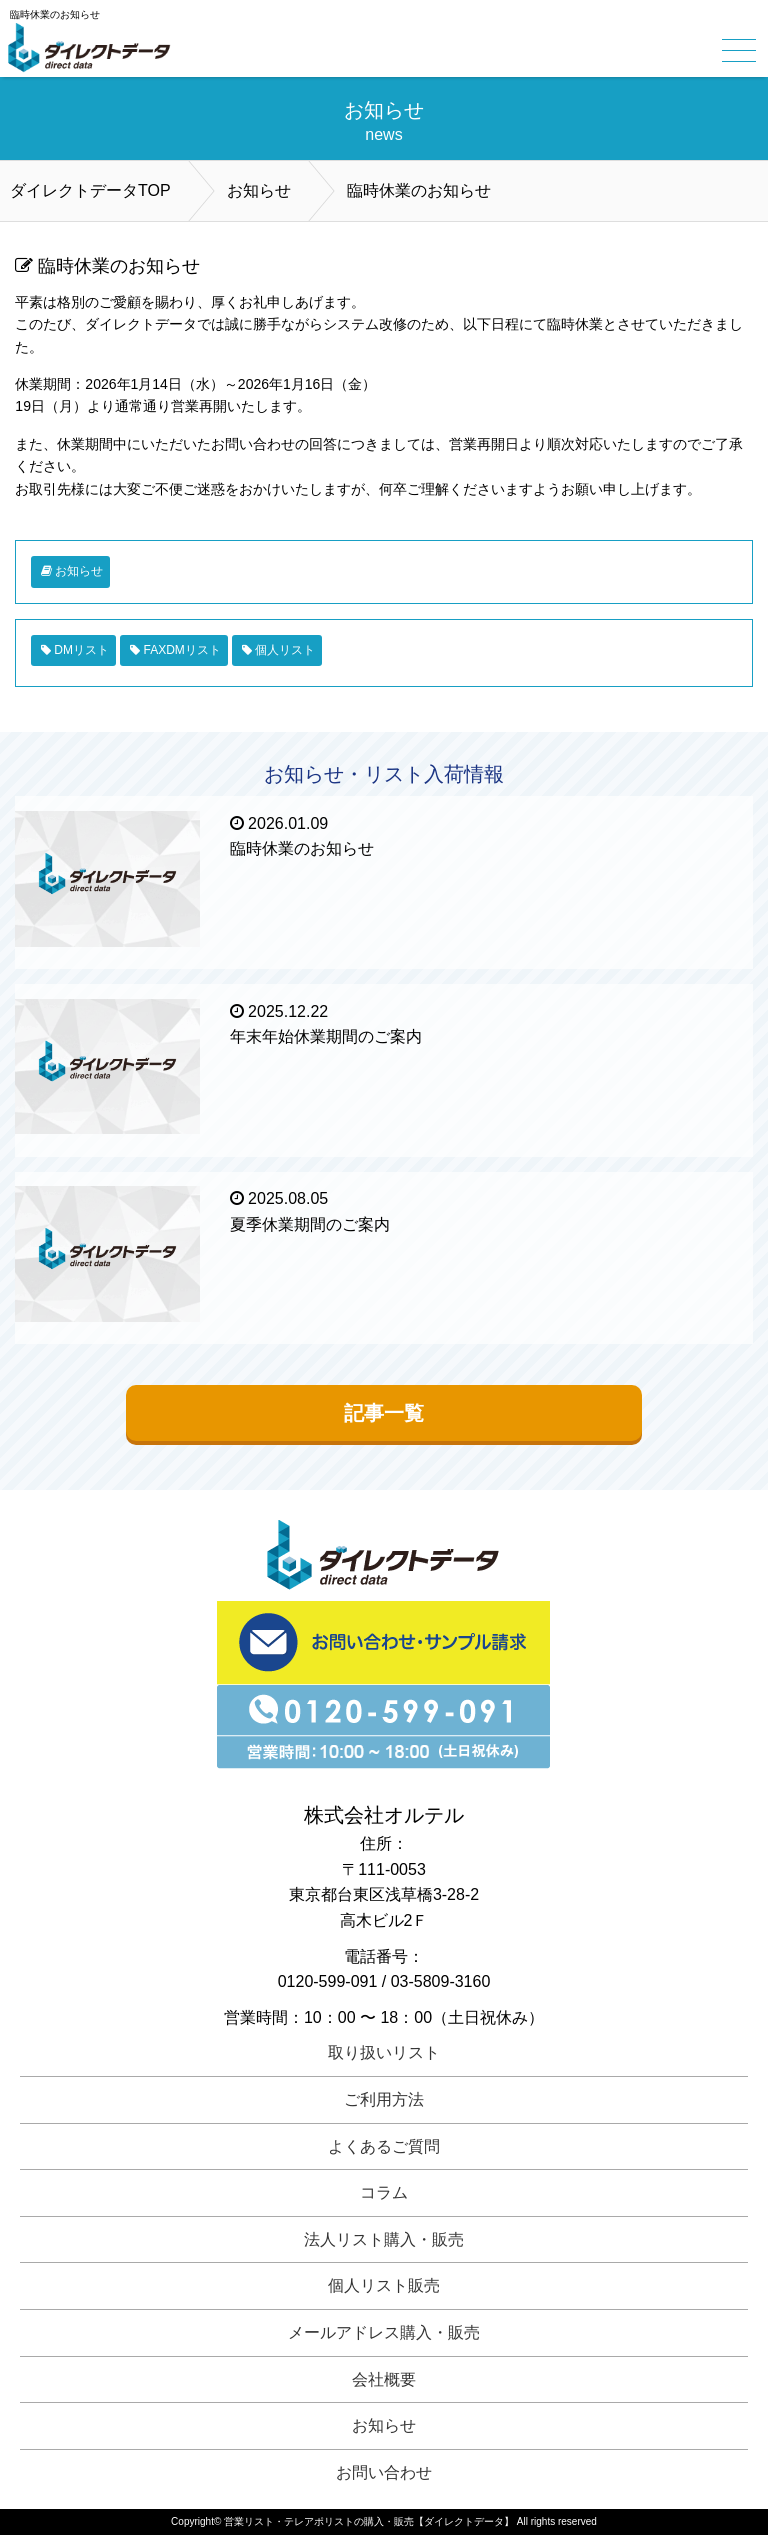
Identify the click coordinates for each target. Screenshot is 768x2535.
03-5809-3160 (441, 1981)
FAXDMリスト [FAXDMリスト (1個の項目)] (181, 650)
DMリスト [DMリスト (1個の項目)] (81, 650)
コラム (384, 2192)
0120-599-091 (328, 1981)
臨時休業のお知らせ (302, 848)
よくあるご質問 (384, 2146)
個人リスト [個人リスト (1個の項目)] (285, 650)
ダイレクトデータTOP (90, 190)
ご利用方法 (384, 2099)
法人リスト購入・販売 (384, 2239)
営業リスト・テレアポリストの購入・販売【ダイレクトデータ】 (369, 2521)
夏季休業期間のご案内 (310, 1224)
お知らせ (259, 190)
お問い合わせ (384, 2472)
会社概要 (384, 2379)
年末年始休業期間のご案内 (326, 1036)
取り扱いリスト (384, 2052)
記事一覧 (384, 1413)
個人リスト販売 (384, 2285)
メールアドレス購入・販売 (384, 2332)
